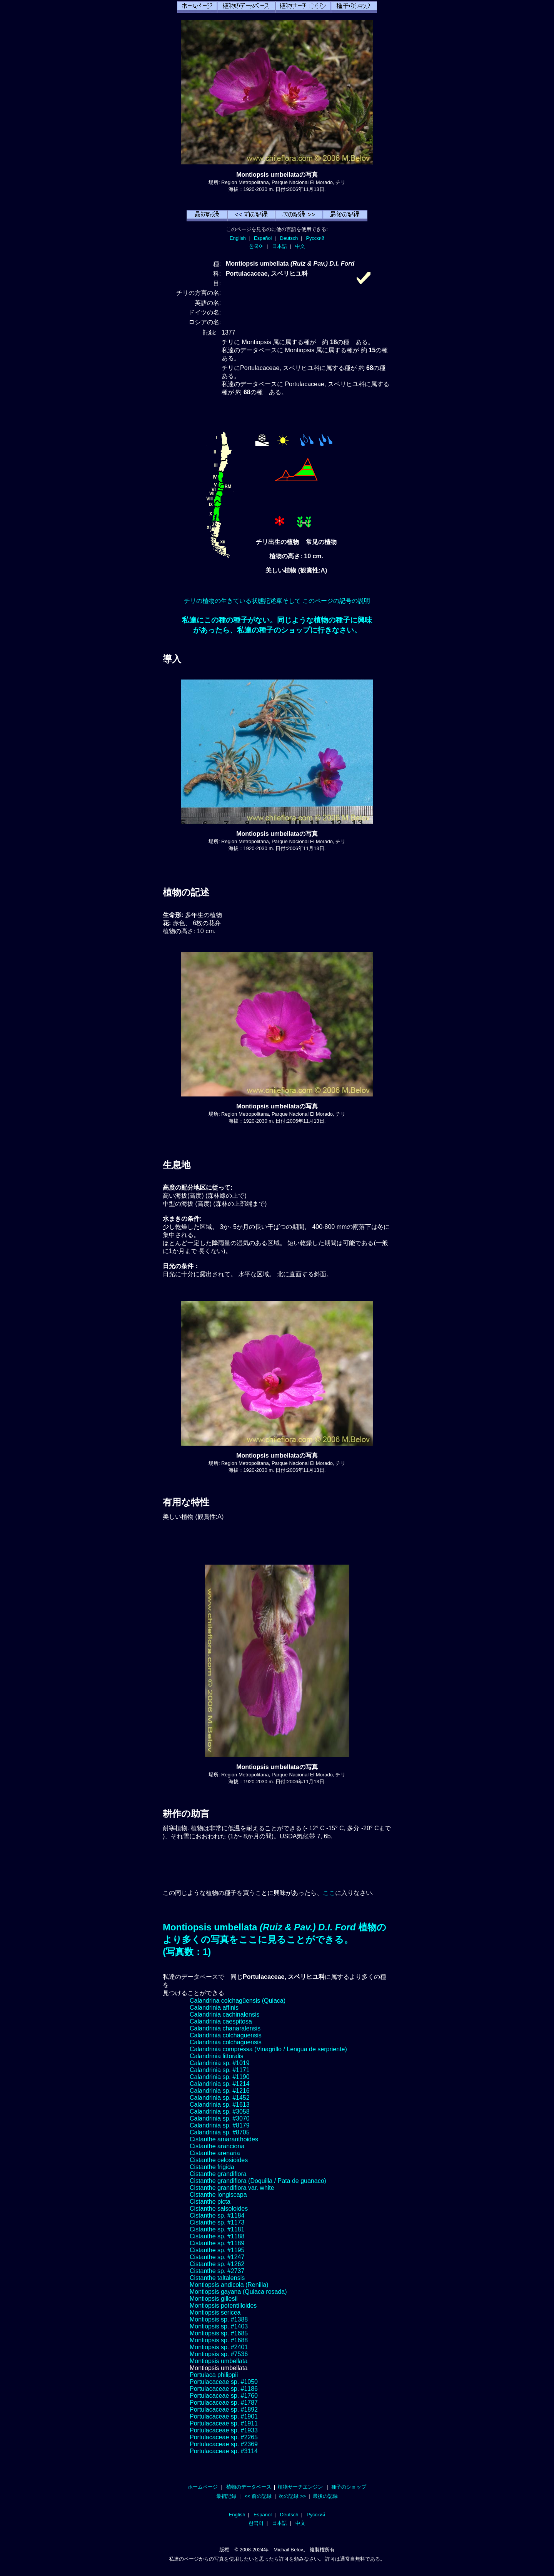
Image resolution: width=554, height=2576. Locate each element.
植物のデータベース (248, 2487)
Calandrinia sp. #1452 (220, 2097)
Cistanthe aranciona (217, 2146)
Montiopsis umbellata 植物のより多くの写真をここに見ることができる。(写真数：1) (274, 1939)
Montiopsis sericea (215, 2312)
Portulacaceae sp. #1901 (224, 2416)
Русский (315, 238)
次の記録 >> (292, 2496)
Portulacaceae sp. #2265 (224, 2437)
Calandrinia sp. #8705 (220, 2132)
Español (263, 238)
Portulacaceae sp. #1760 (224, 2395)
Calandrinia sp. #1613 (220, 2104)
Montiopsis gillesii (214, 2298)
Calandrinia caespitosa (221, 2021)
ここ (329, 1893)
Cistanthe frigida (212, 2167)
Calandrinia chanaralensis (225, 2028)
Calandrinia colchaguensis (226, 2035)
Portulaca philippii (214, 2375)
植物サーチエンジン (300, 2487)
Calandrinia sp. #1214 (220, 2084)
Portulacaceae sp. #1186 (224, 2388)
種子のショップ (348, 2487)
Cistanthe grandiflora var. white (232, 2187)
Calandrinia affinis (214, 2007)
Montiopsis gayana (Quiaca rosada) (238, 2291)
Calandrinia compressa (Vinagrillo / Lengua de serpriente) (268, 2049)
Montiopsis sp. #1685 (219, 2333)
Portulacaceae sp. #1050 (224, 2381)
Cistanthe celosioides (219, 2160)
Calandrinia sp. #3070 (220, 2118)
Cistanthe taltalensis (217, 2278)
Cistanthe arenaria (215, 2153)
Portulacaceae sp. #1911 (224, 2423)
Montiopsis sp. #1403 (219, 2326)
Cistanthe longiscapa (218, 2194)
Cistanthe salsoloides (219, 2208)
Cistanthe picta (210, 2201)
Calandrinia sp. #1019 (220, 2063)
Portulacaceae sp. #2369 (224, 2444)
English (238, 238)
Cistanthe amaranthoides (224, 2139)
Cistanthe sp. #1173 (217, 2222)
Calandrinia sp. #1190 (220, 2077)
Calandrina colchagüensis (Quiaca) (237, 2000)
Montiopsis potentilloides (223, 2305)
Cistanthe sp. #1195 (217, 2250)
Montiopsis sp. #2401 (219, 2347)
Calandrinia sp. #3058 (220, 2111)
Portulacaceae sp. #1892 (224, 2409)
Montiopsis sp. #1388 (219, 2319)
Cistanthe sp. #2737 (217, 2271)
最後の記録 (325, 2496)
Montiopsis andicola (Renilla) (229, 2284)
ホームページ (203, 2487)
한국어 (256, 246)
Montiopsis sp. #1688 (219, 2340)
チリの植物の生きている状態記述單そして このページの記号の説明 (277, 601)
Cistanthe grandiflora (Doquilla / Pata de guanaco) (258, 2181)
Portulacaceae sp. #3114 (224, 2451)
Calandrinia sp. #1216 (220, 2090)
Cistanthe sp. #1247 (217, 2257)
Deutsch (289, 238)
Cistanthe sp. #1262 (217, 2264)
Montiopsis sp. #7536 (219, 2354)
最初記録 (226, 2496)
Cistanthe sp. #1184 (217, 2215)
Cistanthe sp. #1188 (217, 2236)
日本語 (279, 246)
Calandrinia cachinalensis (224, 2014)
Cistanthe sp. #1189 (217, 2243)
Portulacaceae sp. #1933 (224, 2430)
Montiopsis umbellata (218, 2361)
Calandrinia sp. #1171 (220, 2070)
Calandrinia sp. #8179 (220, 2125)
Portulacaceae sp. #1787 (224, 2402)
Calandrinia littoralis (217, 2056)
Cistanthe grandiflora (218, 2174)
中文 (300, 246)
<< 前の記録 (258, 2496)
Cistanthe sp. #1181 (217, 2229)
